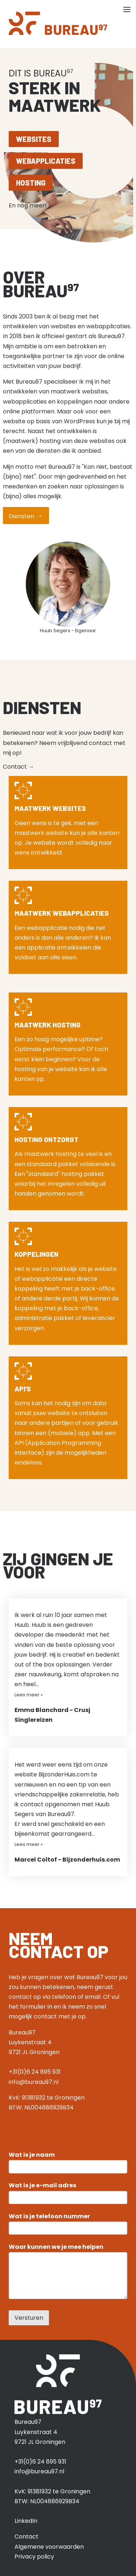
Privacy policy (34, 2556)
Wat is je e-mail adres (42, 2185)
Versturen (29, 2318)
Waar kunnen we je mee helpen (56, 2247)
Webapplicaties (45, 160)
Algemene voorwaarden (49, 2547)
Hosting (31, 182)
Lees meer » (29, 1695)
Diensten (26, 515)
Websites (33, 139)
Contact (18, 766)
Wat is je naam (32, 2155)
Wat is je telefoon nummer (49, 2216)
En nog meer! (31, 205)
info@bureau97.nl (33, 2082)
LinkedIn (26, 2521)
